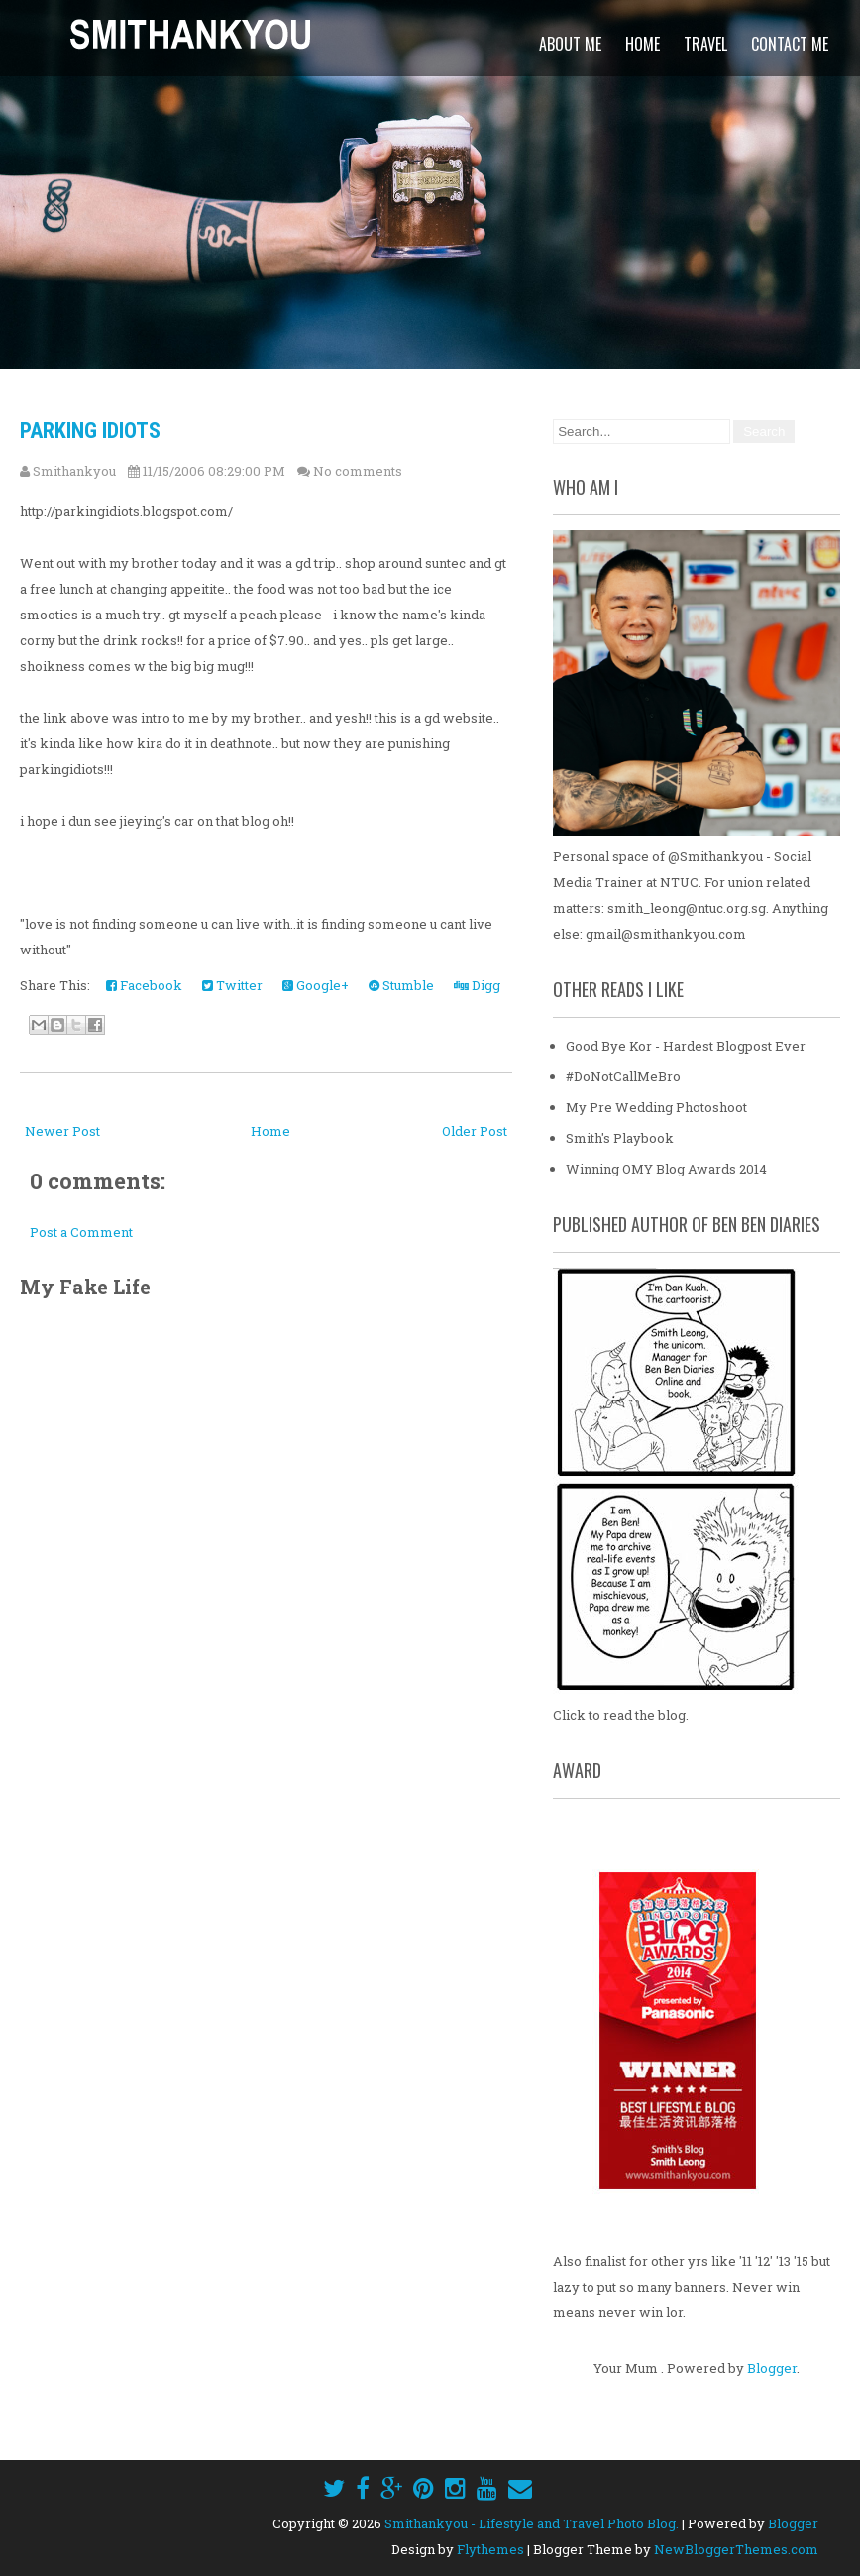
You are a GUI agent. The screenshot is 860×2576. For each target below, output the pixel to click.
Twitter (232, 985)
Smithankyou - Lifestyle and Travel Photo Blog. (531, 2523)
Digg (477, 985)
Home (642, 44)
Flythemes (490, 2549)
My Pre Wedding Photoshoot (656, 1107)
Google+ (315, 985)
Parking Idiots (90, 430)
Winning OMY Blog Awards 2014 (666, 1168)
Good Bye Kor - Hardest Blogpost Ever (686, 1046)
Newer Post (62, 1131)
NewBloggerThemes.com (736, 2549)
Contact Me (789, 44)
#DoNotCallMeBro (623, 1076)
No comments (357, 471)
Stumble (401, 985)
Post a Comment (81, 1232)
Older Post (474, 1131)
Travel (705, 44)
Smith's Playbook (620, 1138)
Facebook (144, 985)
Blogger (772, 2368)
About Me (570, 44)
